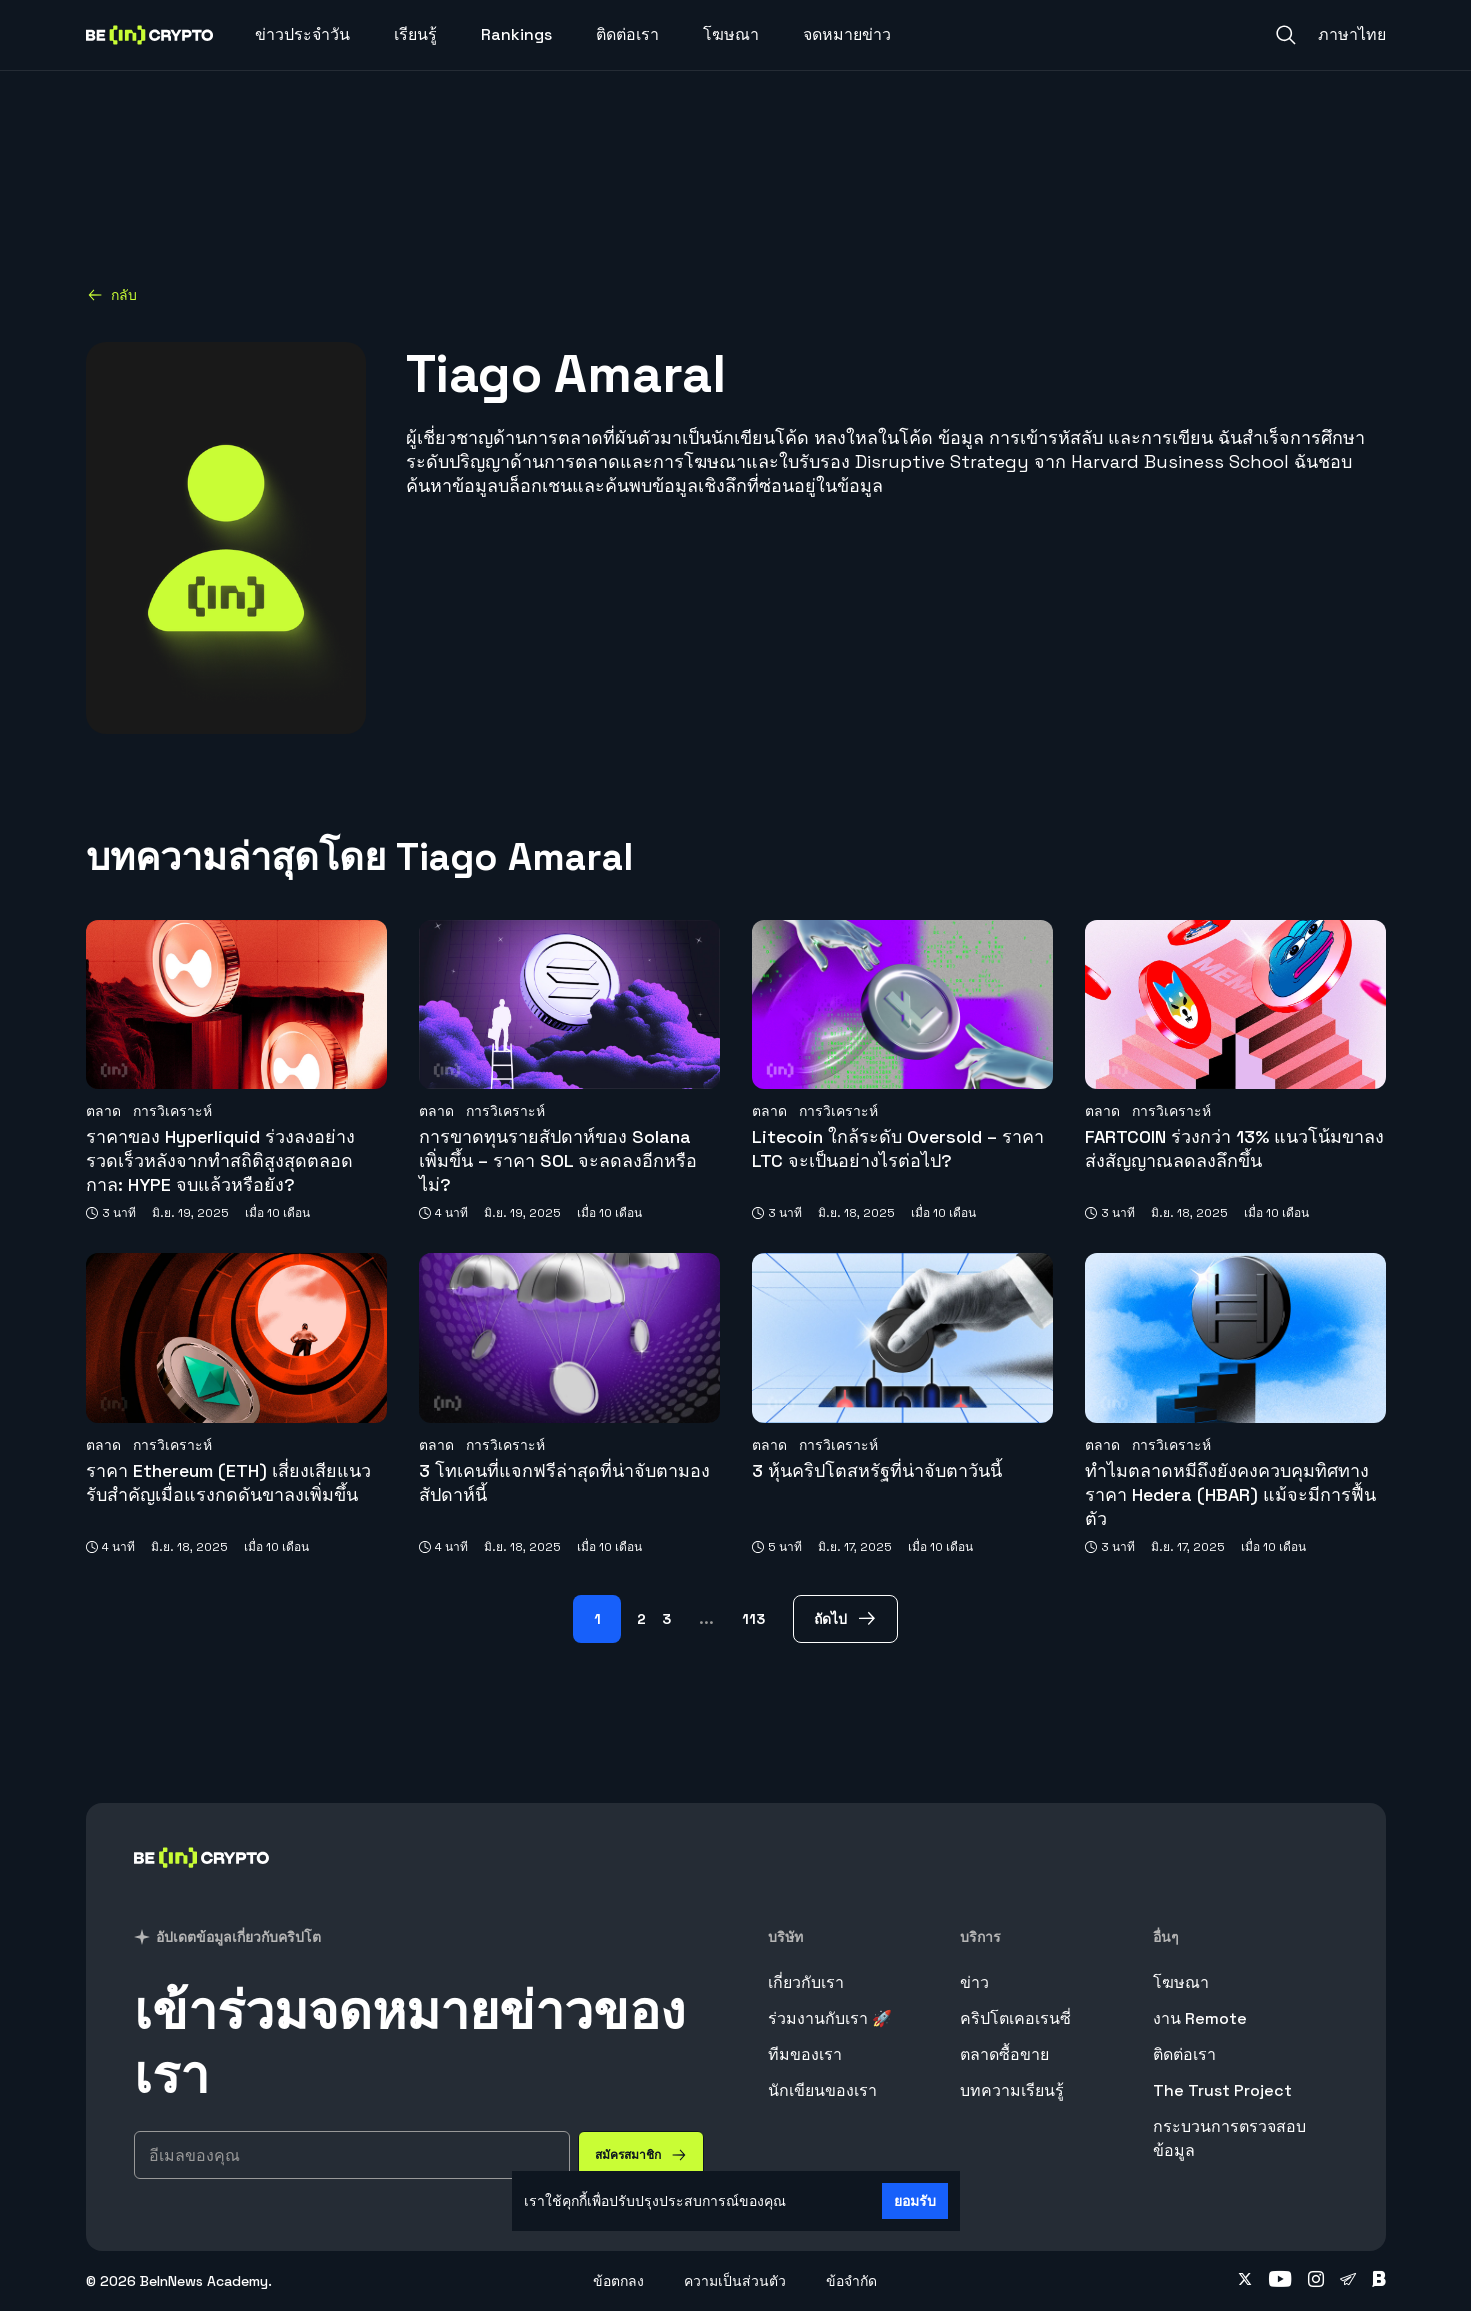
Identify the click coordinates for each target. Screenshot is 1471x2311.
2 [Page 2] (641, 1619)
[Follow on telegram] (1348, 2281)
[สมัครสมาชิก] (641, 2155)
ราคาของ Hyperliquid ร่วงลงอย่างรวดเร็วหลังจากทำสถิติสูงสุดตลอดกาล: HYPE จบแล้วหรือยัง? (220, 1160)
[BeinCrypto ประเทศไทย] (202, 1883)
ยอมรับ (915, 2201)
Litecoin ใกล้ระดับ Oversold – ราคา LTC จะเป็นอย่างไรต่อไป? (898, 1148)
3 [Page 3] (666, 1619)
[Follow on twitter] (1245, 2281)
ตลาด (103, 1111)
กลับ (112, 295)
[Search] (1286, 35)
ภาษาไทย (1352, 34)
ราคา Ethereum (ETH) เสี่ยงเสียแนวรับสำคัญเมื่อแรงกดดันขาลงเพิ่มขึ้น (228, 1482)
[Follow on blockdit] (1379, 2281)
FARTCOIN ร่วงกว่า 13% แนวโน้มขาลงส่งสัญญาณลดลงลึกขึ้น (1234, 1148)
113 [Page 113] (753, 1619)
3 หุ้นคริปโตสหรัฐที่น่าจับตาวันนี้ (877, 1470)
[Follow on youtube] (1280, 2281)
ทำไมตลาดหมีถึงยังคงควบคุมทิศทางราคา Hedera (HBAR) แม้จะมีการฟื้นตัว (1230, 1494)
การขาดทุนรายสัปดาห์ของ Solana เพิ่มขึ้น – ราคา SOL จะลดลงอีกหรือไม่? (558, 1160)
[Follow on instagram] (1316, 2281)
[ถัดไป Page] (845, 1619)
